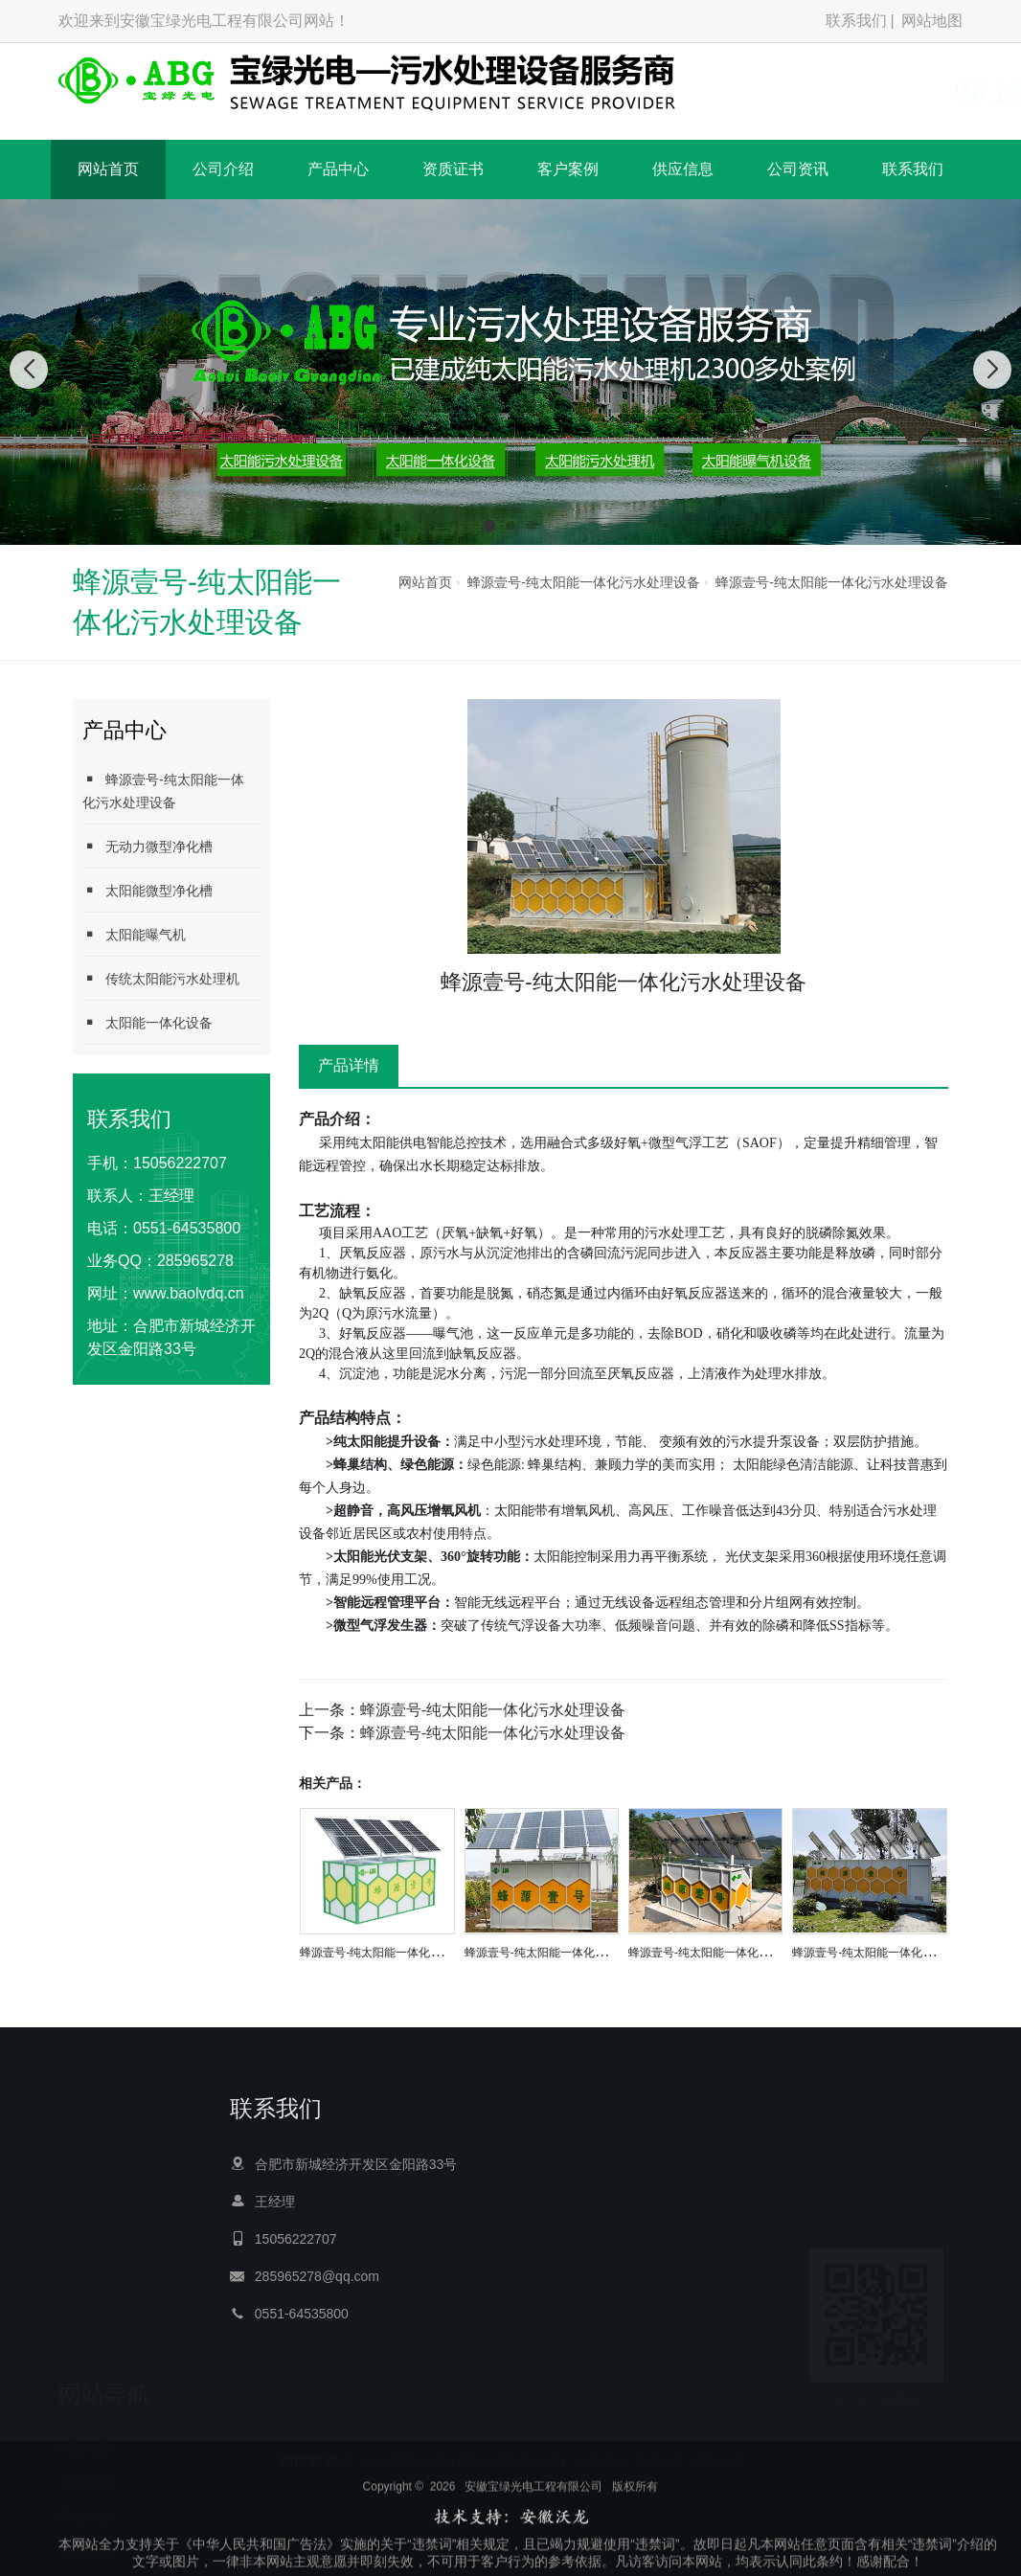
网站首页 (108, 169)
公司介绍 (223, 169)
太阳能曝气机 (134, 934)
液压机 (600, 2448)
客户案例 (568, 169)
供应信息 (683, 169)
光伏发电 (394, 2448)
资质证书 (453, 169)
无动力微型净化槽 (147, 846)
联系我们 (856, 20)
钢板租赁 (457, 2448)
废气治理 (720, 2448)
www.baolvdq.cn (188, 1293)
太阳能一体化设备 (147, 1022)
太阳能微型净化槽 (147, 890)
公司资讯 (797, 169)
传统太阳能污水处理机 (160, 978)
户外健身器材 (531, 2448)
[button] (489, 525)
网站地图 (932, 20)
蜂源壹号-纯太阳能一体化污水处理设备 (583, 582)
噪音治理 (658, 2448)
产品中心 (338, 169)
